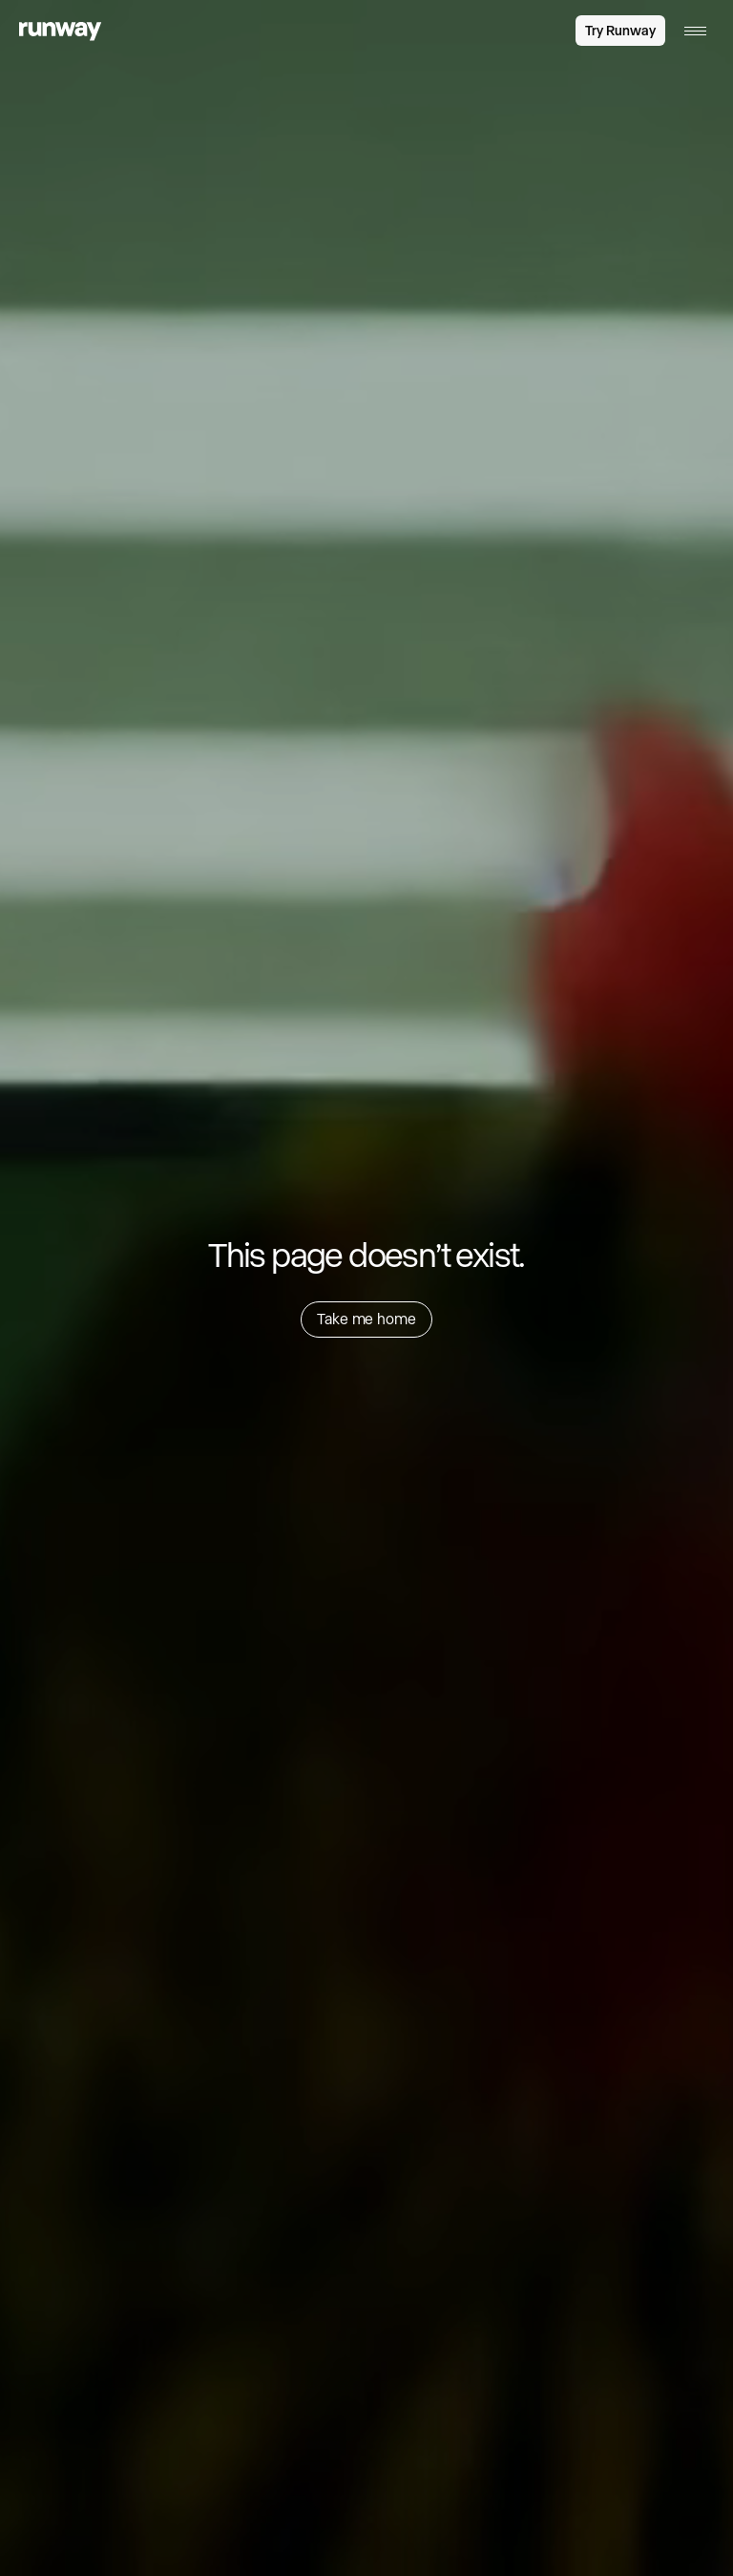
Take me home (366, 1318)
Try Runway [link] (620, 30)
